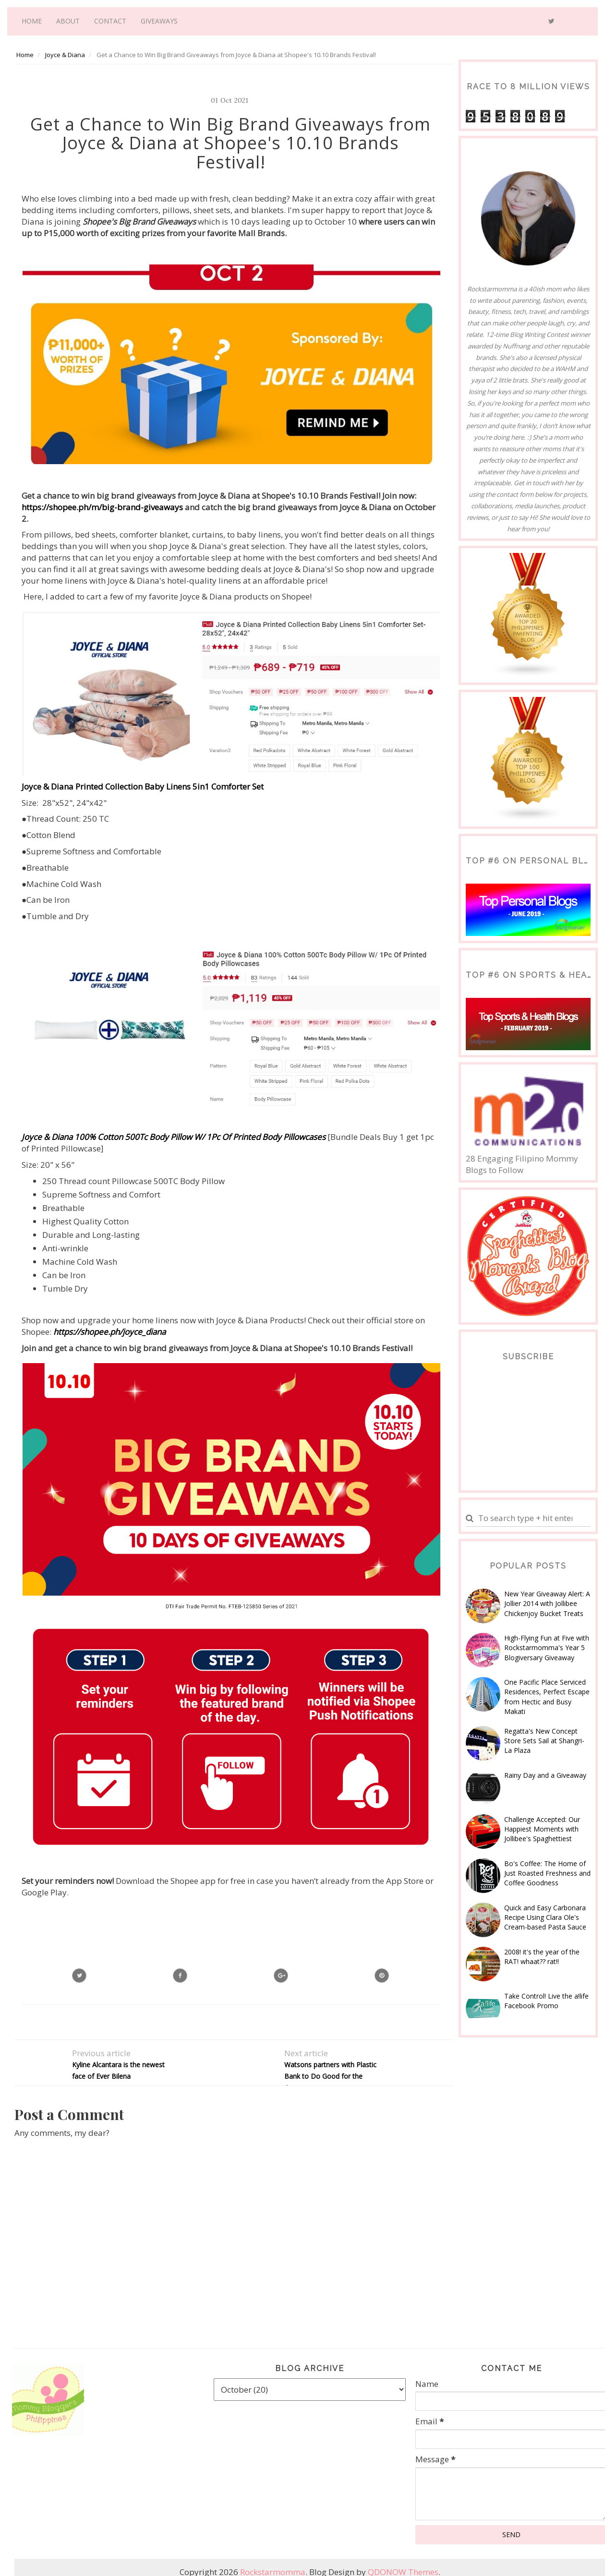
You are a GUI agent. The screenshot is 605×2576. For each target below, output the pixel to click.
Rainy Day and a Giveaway (545, 1775)
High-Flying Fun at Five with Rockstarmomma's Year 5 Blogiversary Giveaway (546, 1647)
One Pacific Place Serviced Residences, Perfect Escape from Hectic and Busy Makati (547, 1696)
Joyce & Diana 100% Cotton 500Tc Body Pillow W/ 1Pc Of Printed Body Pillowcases (174, 1136)
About (68, 20)
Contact (110, 20)
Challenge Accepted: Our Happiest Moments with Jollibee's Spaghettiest (542, 1829)
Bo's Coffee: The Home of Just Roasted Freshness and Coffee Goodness (547, 1873)
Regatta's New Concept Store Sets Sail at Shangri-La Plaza (544, 1740)
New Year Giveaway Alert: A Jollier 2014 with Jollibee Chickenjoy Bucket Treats (547, 1603)
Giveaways (159, 20)
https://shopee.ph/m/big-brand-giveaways (103, 507)
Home (32, 20)
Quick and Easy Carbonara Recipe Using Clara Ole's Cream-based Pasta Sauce (545, 1917)
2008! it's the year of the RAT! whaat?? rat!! (542, 1956)
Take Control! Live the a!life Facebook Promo (546, 2000)
